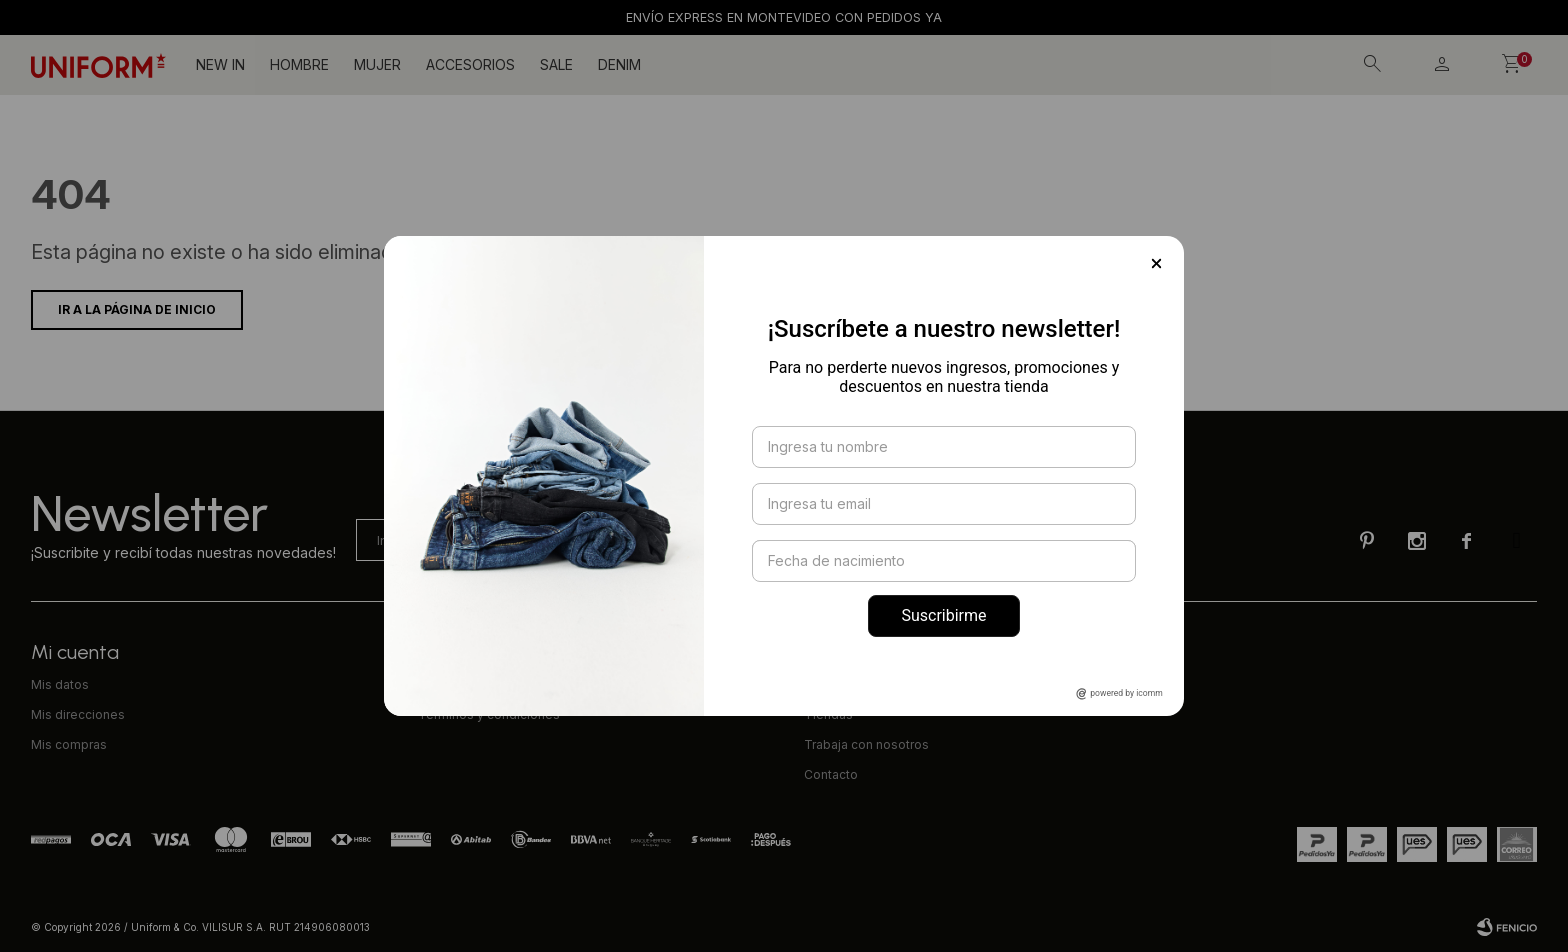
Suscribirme (943, 615)
